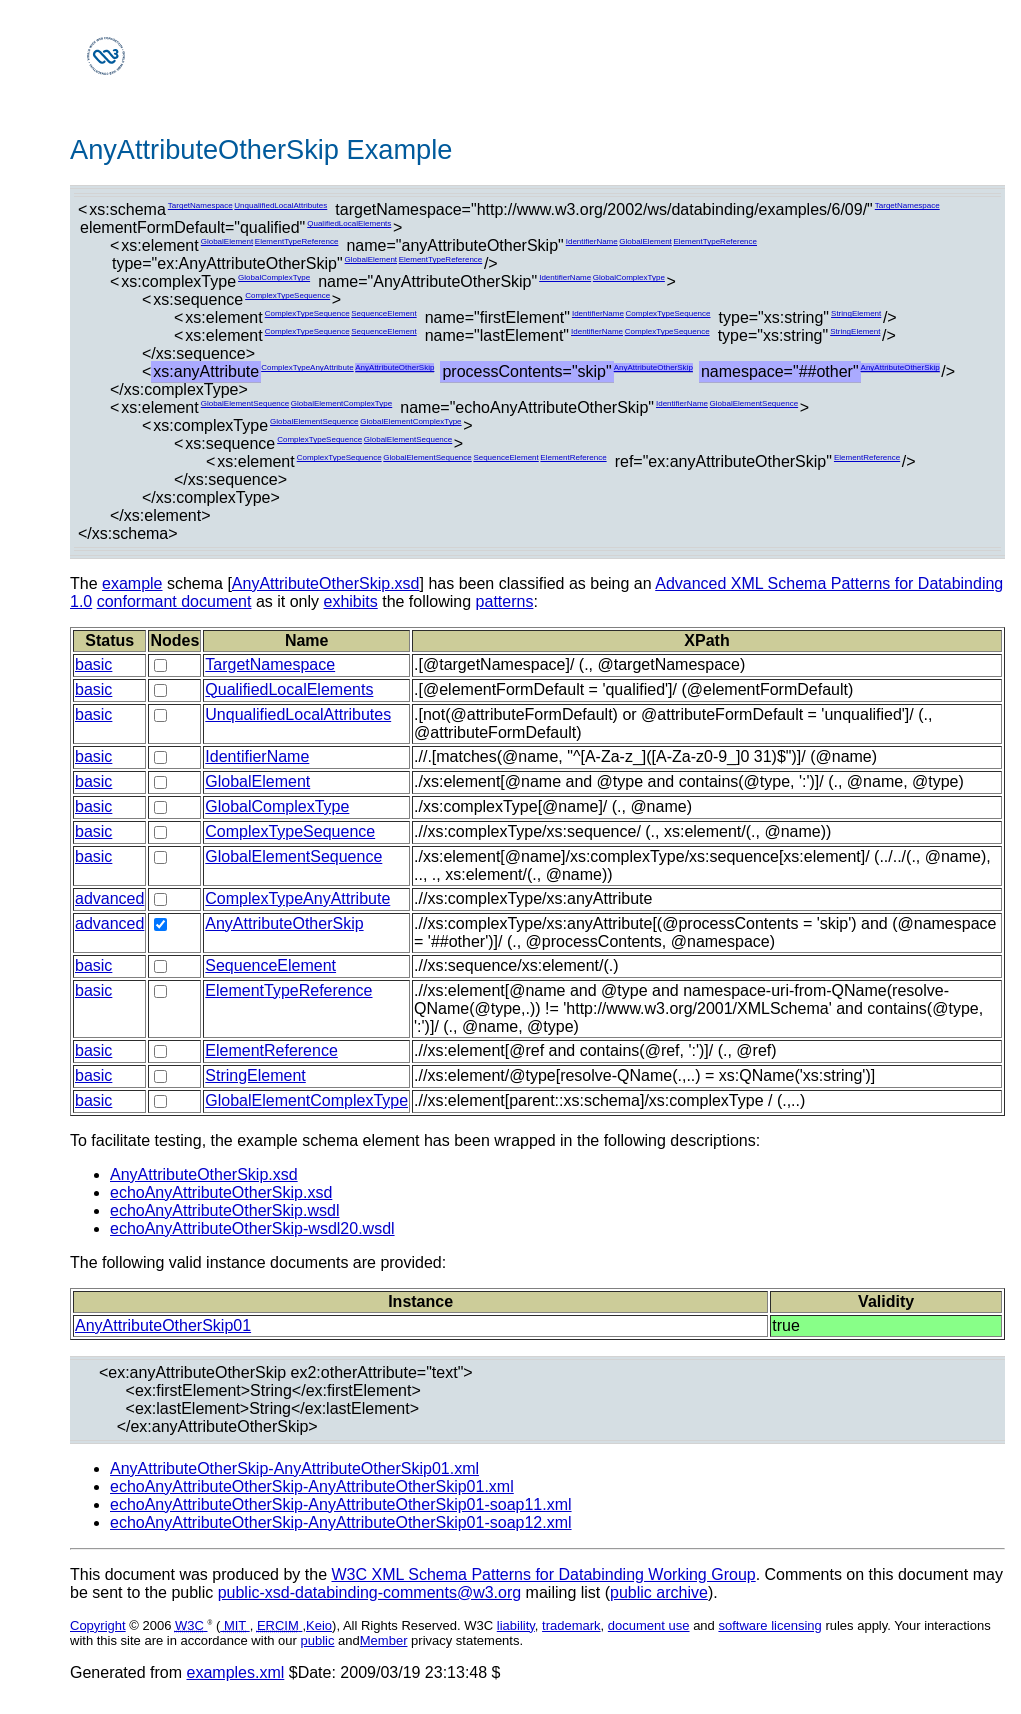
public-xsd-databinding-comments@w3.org (370, 1592)
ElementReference (573, 457)
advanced (109, 898)
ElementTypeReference (297, 241)
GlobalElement (227, 241)
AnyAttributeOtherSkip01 (163, 1325)
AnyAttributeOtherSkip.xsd (326, 583)
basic (93, 664)
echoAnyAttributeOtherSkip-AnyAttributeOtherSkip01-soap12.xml (341, 1522)
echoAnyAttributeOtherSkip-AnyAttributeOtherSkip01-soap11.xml (341, 1504)
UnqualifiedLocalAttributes (280, 205)
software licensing (769, 1625)
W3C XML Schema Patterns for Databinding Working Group (543, 1574)
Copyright (98, 1625)
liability (516, 1625)
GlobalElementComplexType (341, 403)
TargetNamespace (200, 205)
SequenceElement (383, 313)
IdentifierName (592, 241)
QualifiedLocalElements (349, 223)
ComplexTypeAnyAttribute (307, 367)
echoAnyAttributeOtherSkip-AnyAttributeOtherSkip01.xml (312, 1486)
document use (649, 1625)
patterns (505, 601)
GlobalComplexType (274, 277)
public (318, 1640)
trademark (571, 1625)
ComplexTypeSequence (287, 295)
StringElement (856, 313)
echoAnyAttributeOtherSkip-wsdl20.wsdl (252, 1228)
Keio (319, 1625)
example (132, 583)
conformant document (174, 601)
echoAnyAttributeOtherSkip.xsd (221, 1192)
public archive (659, 1592)
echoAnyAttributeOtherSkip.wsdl (224, 1210)
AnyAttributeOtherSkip (394, 367)
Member (384, 1640)
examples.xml (236, 1672)
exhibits (350, 601)
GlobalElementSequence (245, 403)
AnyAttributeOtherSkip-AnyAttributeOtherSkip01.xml (294, 1468)
